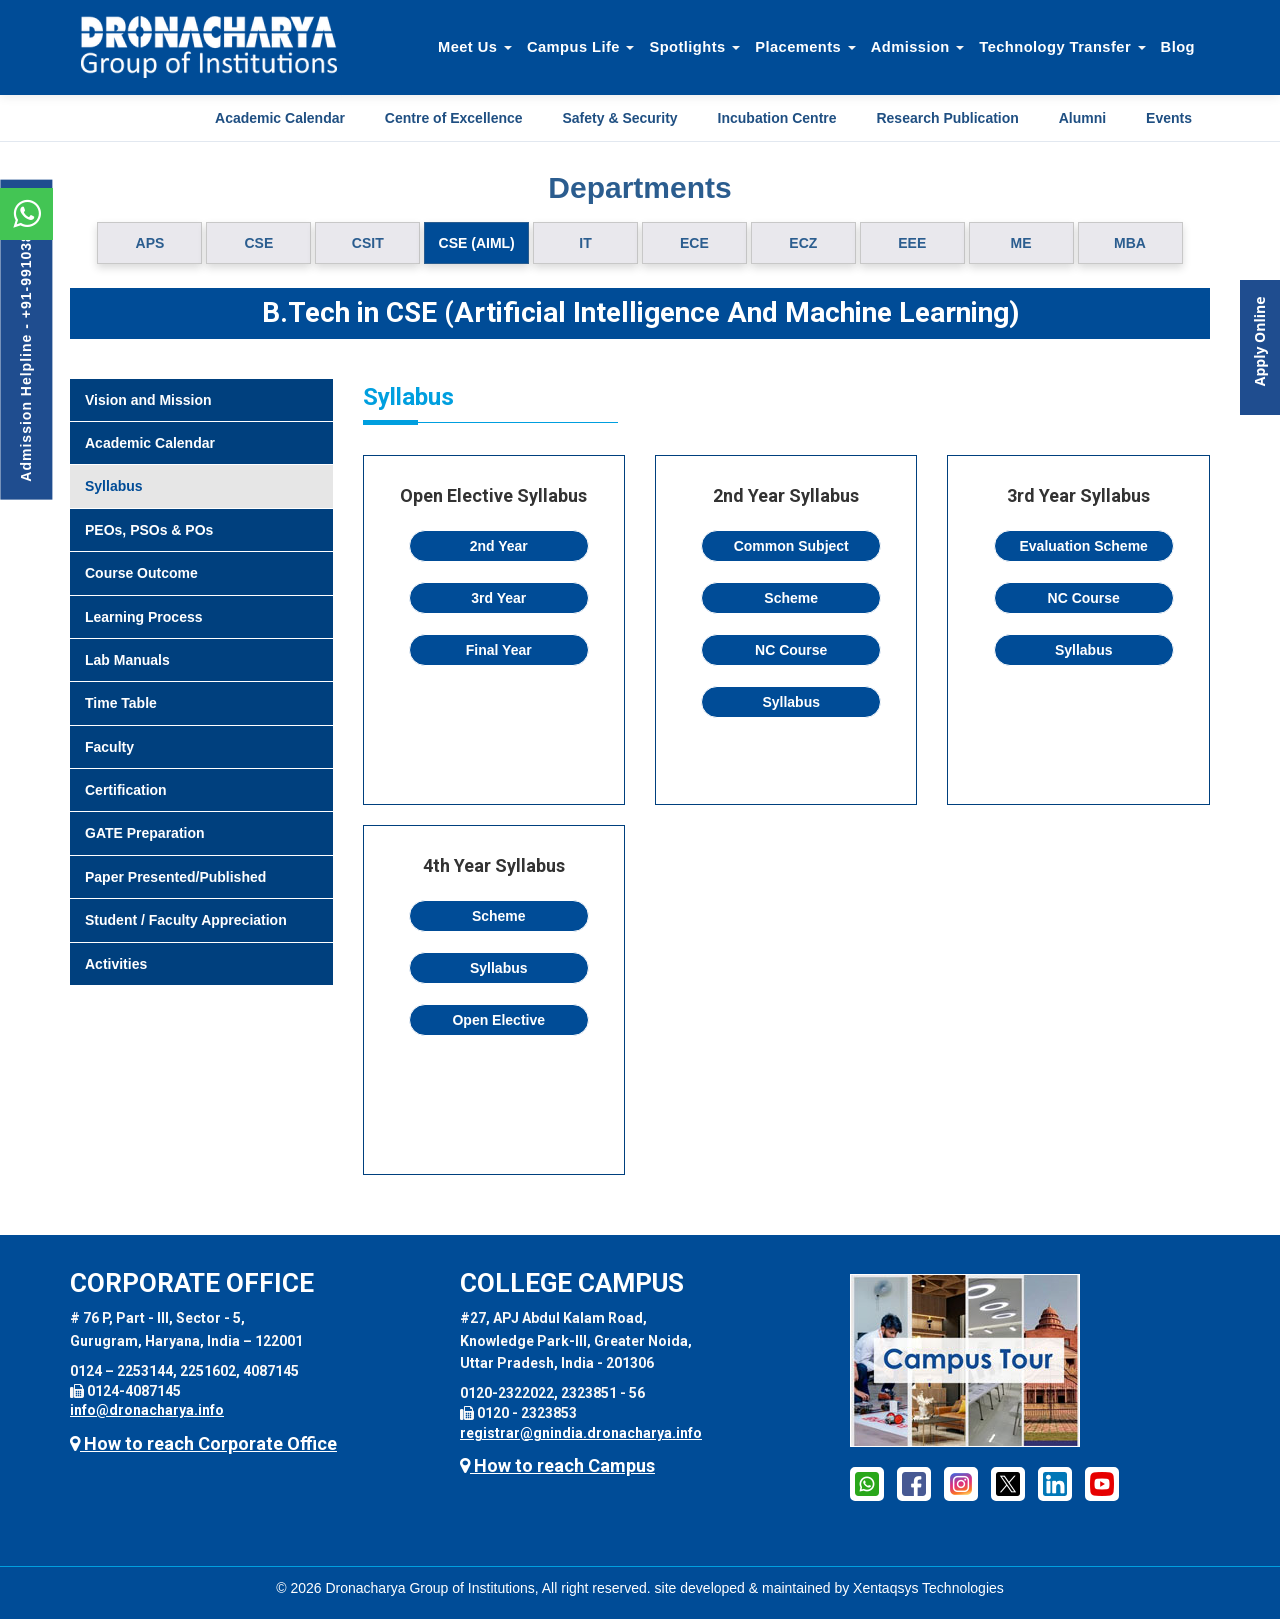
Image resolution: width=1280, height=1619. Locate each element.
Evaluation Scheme (1084, 546)
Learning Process (144, 617)
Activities (116, 964)
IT (585, 243)
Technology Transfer (1062, 47)
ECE (694, 243)
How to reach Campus (557, 1465)
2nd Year (499, 546)
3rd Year (498, 598)
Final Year (499, 650)
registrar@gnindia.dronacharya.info (581, 1433)
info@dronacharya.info (147, 1410)
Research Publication (947, 118)
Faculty (109, 747)
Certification (126, 790)
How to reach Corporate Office (203, 1443)
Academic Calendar (280, 118)
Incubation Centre (777, 118)
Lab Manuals (127, 660)
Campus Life (581, 47)
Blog (1178, 47)
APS (150, 243)
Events (1169, 118)
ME (1021, 243)
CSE (258, 243)
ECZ (803, 243)
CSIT (368, 243)
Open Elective (498, 1020)
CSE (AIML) (477, 243)
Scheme (791, 598)
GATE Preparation (145, 833)
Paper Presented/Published (175, 877)
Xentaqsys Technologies (928, 1588)
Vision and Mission (148, 400)
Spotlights (694, 47)
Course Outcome (141, 573)
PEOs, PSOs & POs (149, 530)
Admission (918, 47)
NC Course (791, 650)
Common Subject (791, 546)
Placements (805, 47)
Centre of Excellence (454, 118)
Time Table (121, 703)
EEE (912, 243)
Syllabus (114, 486)
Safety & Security (619, 118)
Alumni (1082, 118)
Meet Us (475, 47)
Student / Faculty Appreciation (186, 920)
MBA (1130, 243)
